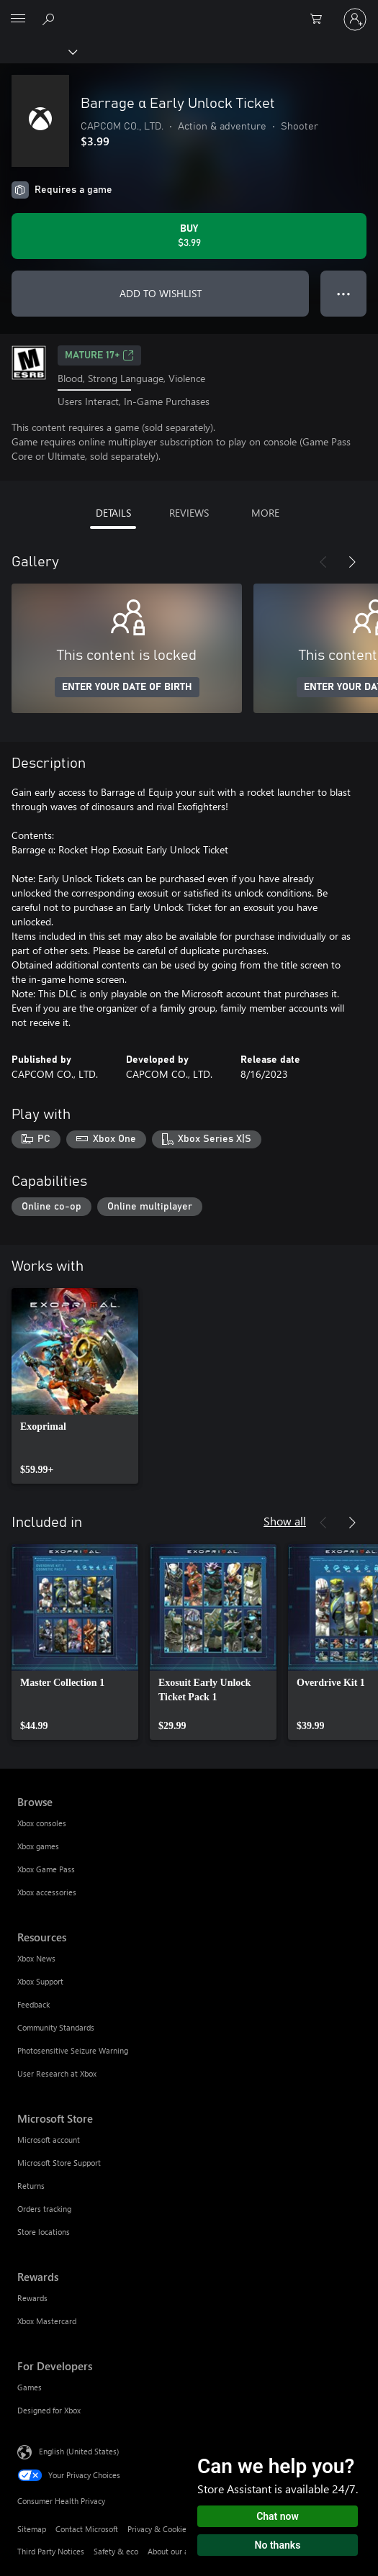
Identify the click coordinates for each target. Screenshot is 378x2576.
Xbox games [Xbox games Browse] (38, 1846)
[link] (75, 1386)
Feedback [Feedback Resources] (33, 2004)
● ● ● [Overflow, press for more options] (344, 293)
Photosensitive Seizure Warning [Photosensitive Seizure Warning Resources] (72, 2050)
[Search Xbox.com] (50, 18)
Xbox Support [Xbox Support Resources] (40, 1981)
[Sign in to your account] (355, 19)
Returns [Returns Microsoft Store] (31, 2185)
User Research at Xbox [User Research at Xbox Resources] (56, 2073)
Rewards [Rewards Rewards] (32, 2298)
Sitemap (31, 2529)
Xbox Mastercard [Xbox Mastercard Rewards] (46, 2321)
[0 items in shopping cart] (320, 19)
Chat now (277, 2516)
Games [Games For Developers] (29, 2387)
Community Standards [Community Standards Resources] (55, 2027)
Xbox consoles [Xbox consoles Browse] (41, 1823)
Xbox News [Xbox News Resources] (36, 1958)
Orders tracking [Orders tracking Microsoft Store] (44, 2208)
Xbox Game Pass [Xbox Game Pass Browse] (46, 1869)
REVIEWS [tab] (189, 513)
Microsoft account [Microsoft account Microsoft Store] (48, 2139)
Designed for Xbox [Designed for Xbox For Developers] (49, 2410)
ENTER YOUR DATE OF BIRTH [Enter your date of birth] (127, 687)
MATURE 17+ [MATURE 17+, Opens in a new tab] (99, 355)
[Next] (352, 562)
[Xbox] (38, 51)
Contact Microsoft (86, 2529)
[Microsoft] (188, 10)
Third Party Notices (50, 2551)
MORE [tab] (265, 513)
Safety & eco (116, 2551)
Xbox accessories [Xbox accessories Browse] (46, 1892)
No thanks (278, 2545)
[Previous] (323, 562)
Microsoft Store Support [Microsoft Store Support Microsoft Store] (59, 2162)
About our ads (172, 2551)
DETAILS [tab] (113, 513)
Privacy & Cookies (158, 2529)
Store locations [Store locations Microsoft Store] (43, 2231)
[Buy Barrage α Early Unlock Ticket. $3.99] (189, 236)
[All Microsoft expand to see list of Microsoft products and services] (18, 19)
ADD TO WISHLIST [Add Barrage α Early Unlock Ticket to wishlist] (161, 293)
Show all (285, 1520)
